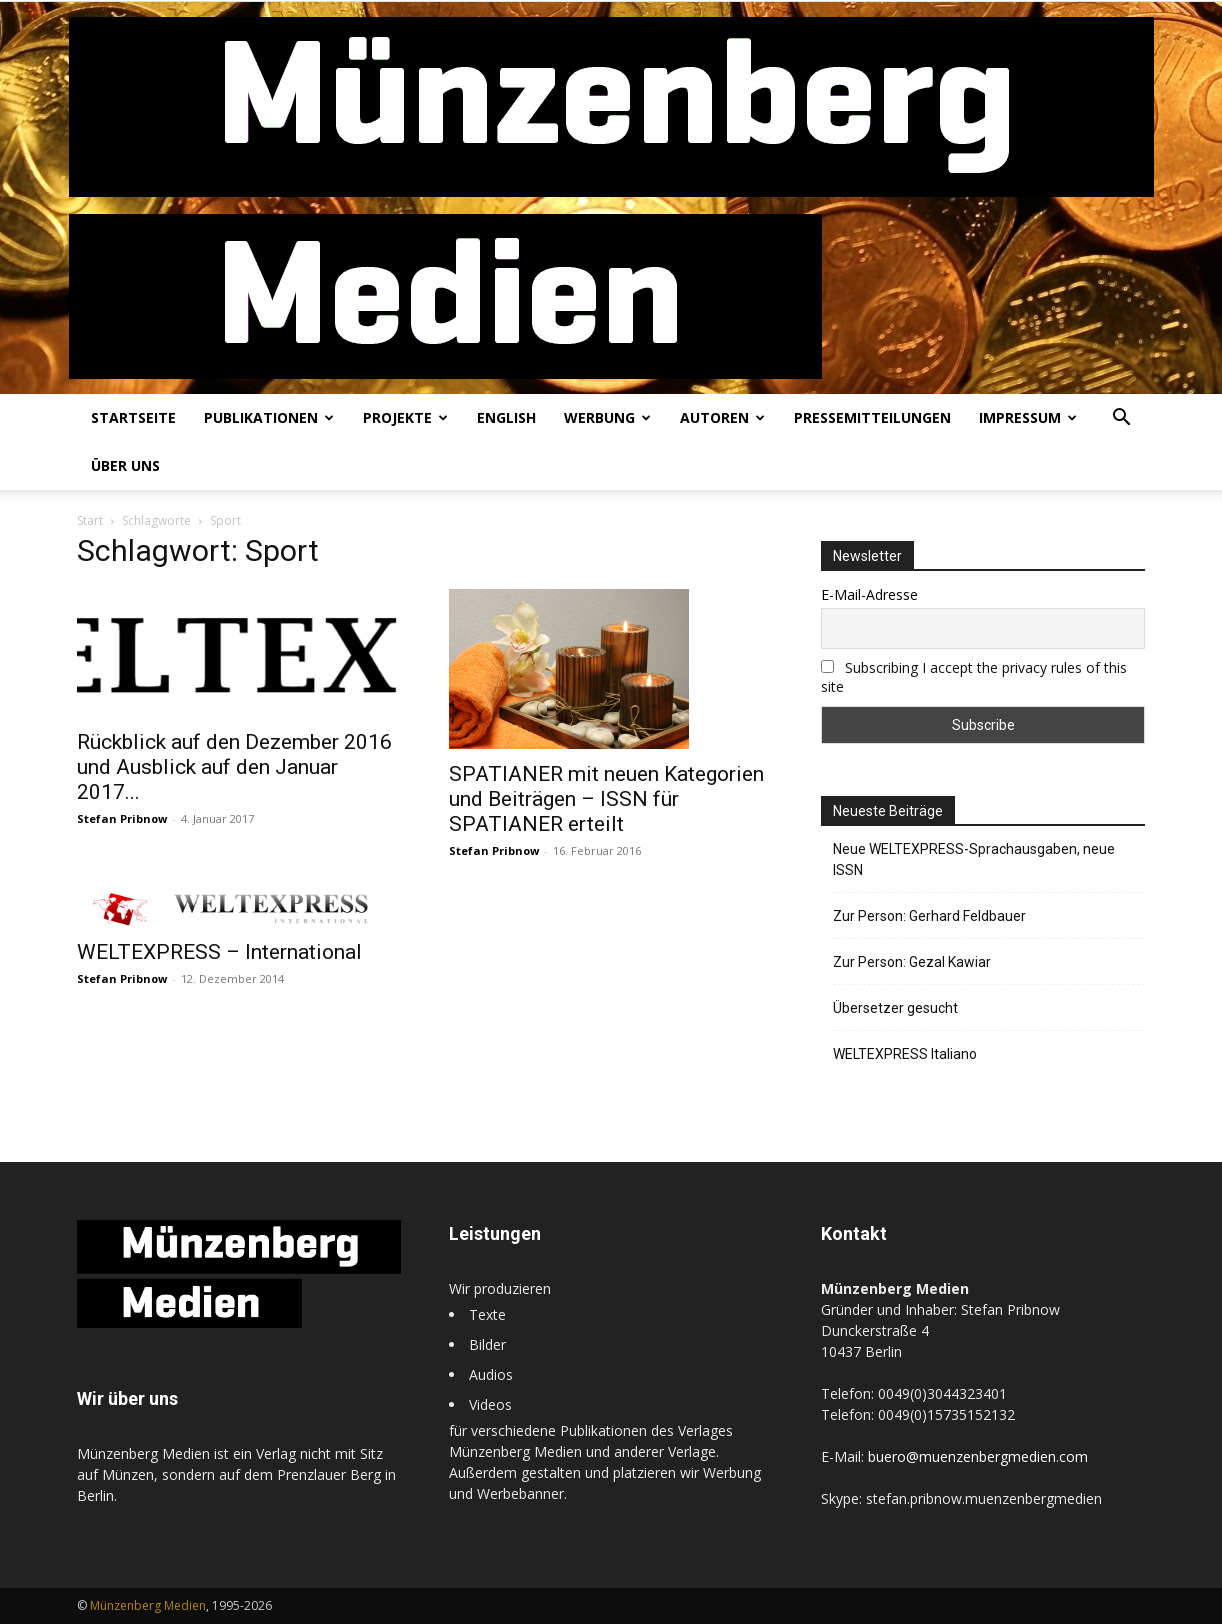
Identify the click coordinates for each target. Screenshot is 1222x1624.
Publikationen (269, 417)
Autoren (722, 417)
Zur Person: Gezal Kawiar (912, 962)
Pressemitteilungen (872, 417)
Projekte (405, 417)
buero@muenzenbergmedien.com (978, 1456)
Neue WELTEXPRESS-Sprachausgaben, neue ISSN (974, 859)
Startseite (133, 417)
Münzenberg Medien (148, 1605)
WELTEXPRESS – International (219, 952)
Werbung (607, 417)
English (506, 417)
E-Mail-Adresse (869, 594)
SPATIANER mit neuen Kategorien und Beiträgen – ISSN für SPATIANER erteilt (606, 799)
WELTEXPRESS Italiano (905, 1054)
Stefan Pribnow (122, 818)
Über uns (125, 465)
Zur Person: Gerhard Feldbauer (929, 916)
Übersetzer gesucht (895, 1008)
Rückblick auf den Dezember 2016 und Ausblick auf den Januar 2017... (234, 767)
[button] (1121, 419)
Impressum (1028, 417)
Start (90, 520)
